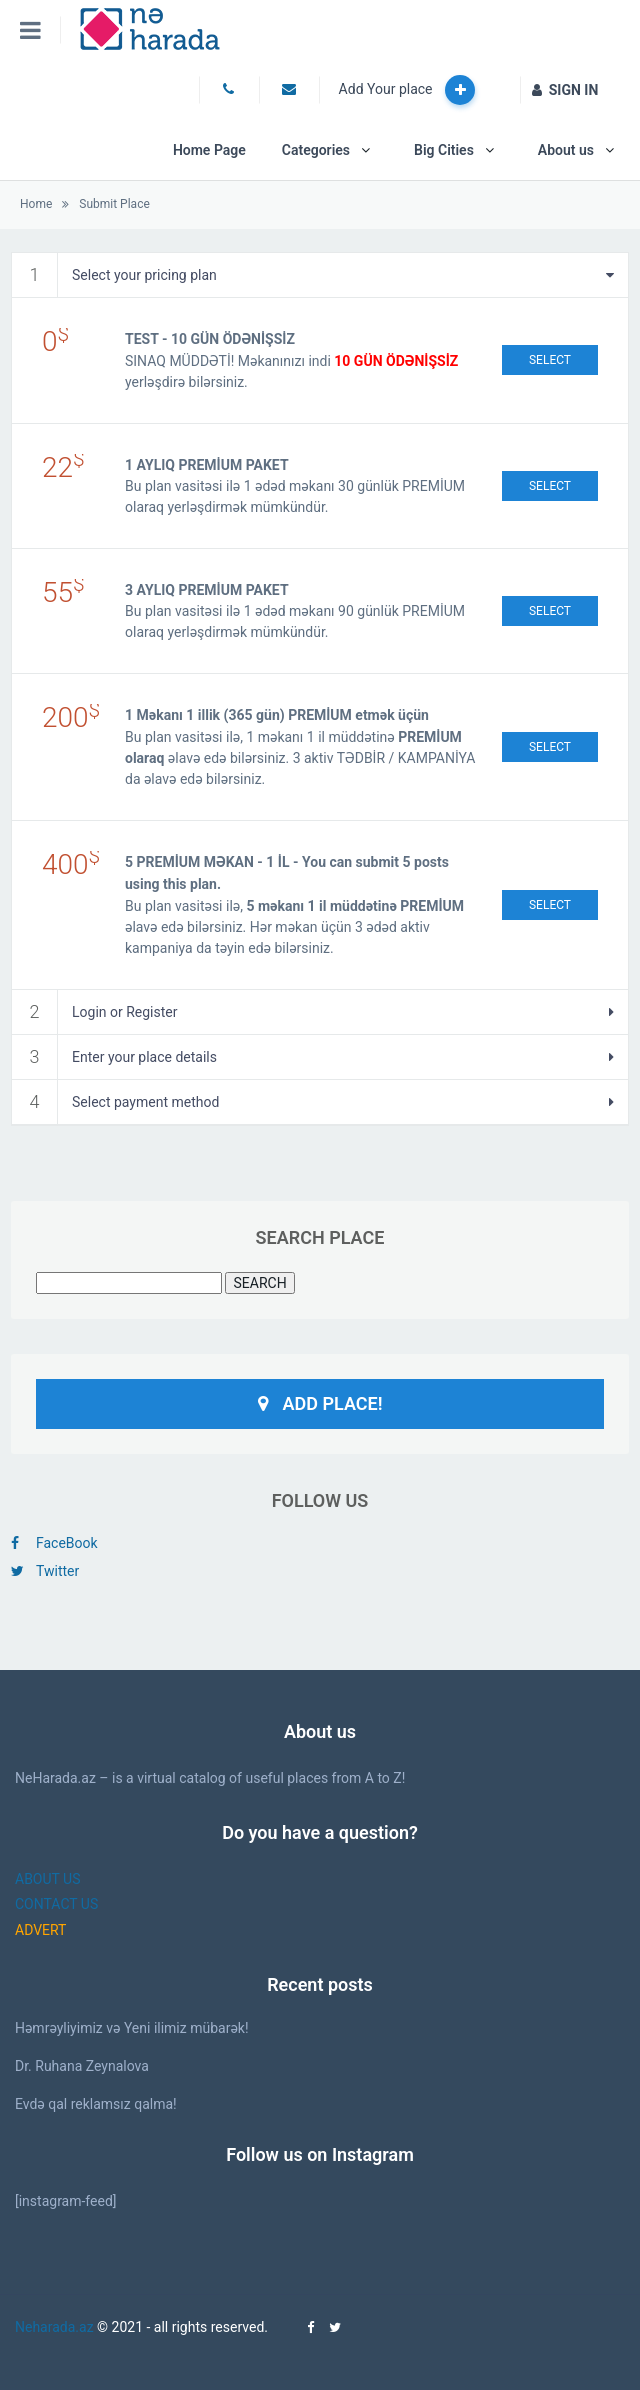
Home (36, 204)
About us (566, 150)
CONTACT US (56, 1904)
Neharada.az (54, 2327)
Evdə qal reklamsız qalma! (96, 2104)
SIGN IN (565, 90)
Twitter (45, 1571)
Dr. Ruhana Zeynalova (82, 2066)
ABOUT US (48, 1879)
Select (550, 360)
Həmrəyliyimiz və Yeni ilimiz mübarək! (132, 2028)
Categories (316, 150)
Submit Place (114, 204)
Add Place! (320, 1403)
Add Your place (407, 90)
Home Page (209, 150)
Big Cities (444, 150)
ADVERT (40, 1930)
